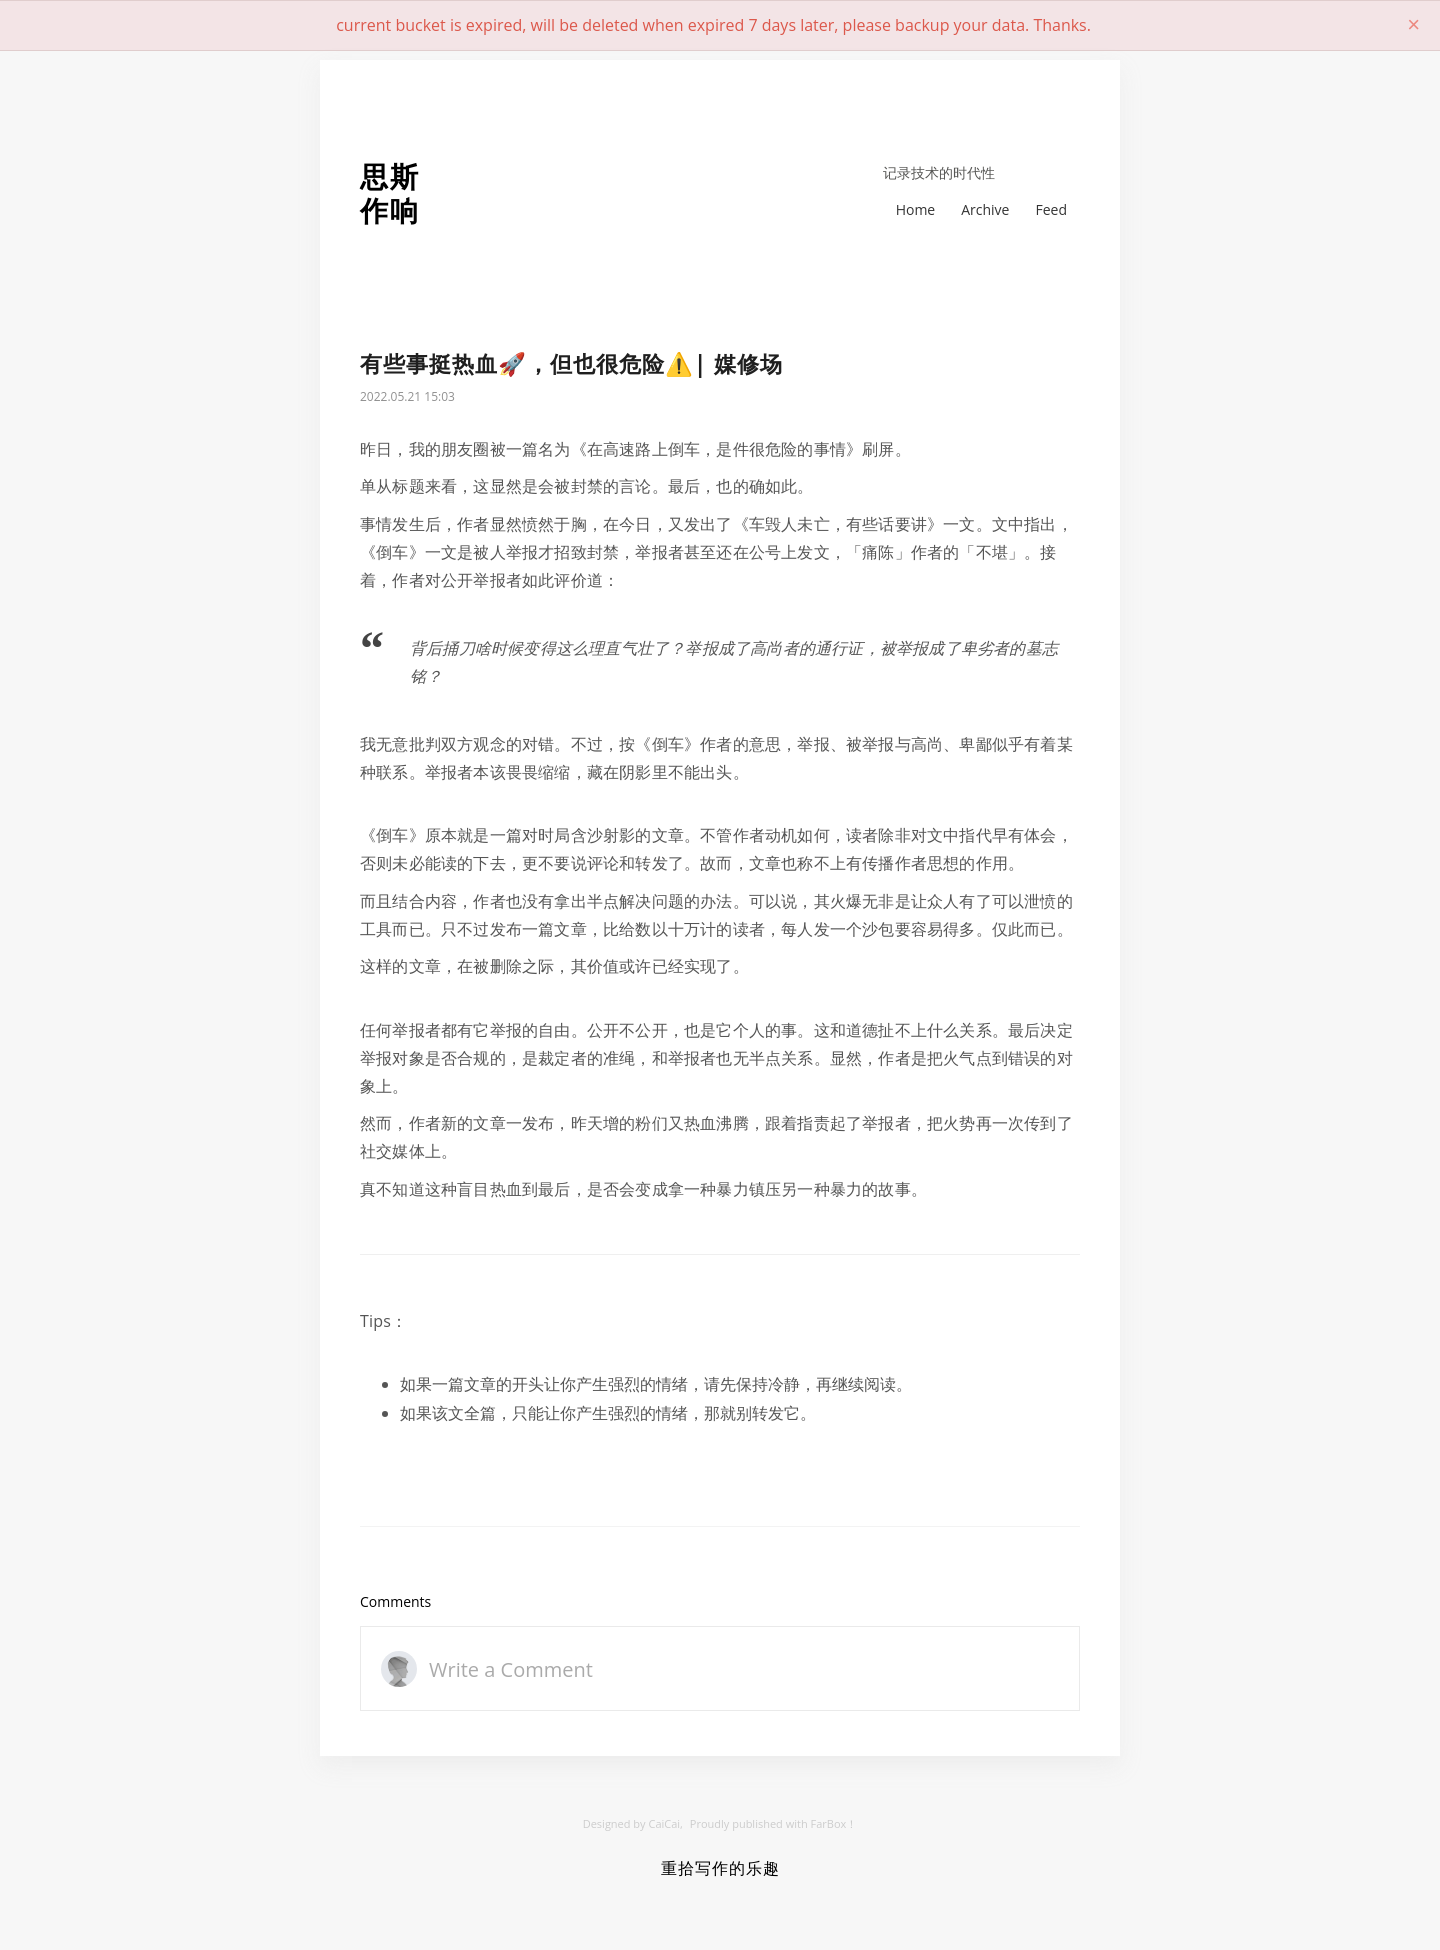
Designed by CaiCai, (633, 1823)
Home (916, 209)
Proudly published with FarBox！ (773, 1823)
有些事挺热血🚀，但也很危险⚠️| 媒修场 (571, 363)
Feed (1051, 209)
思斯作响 (390, 193)
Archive (985, 209)
